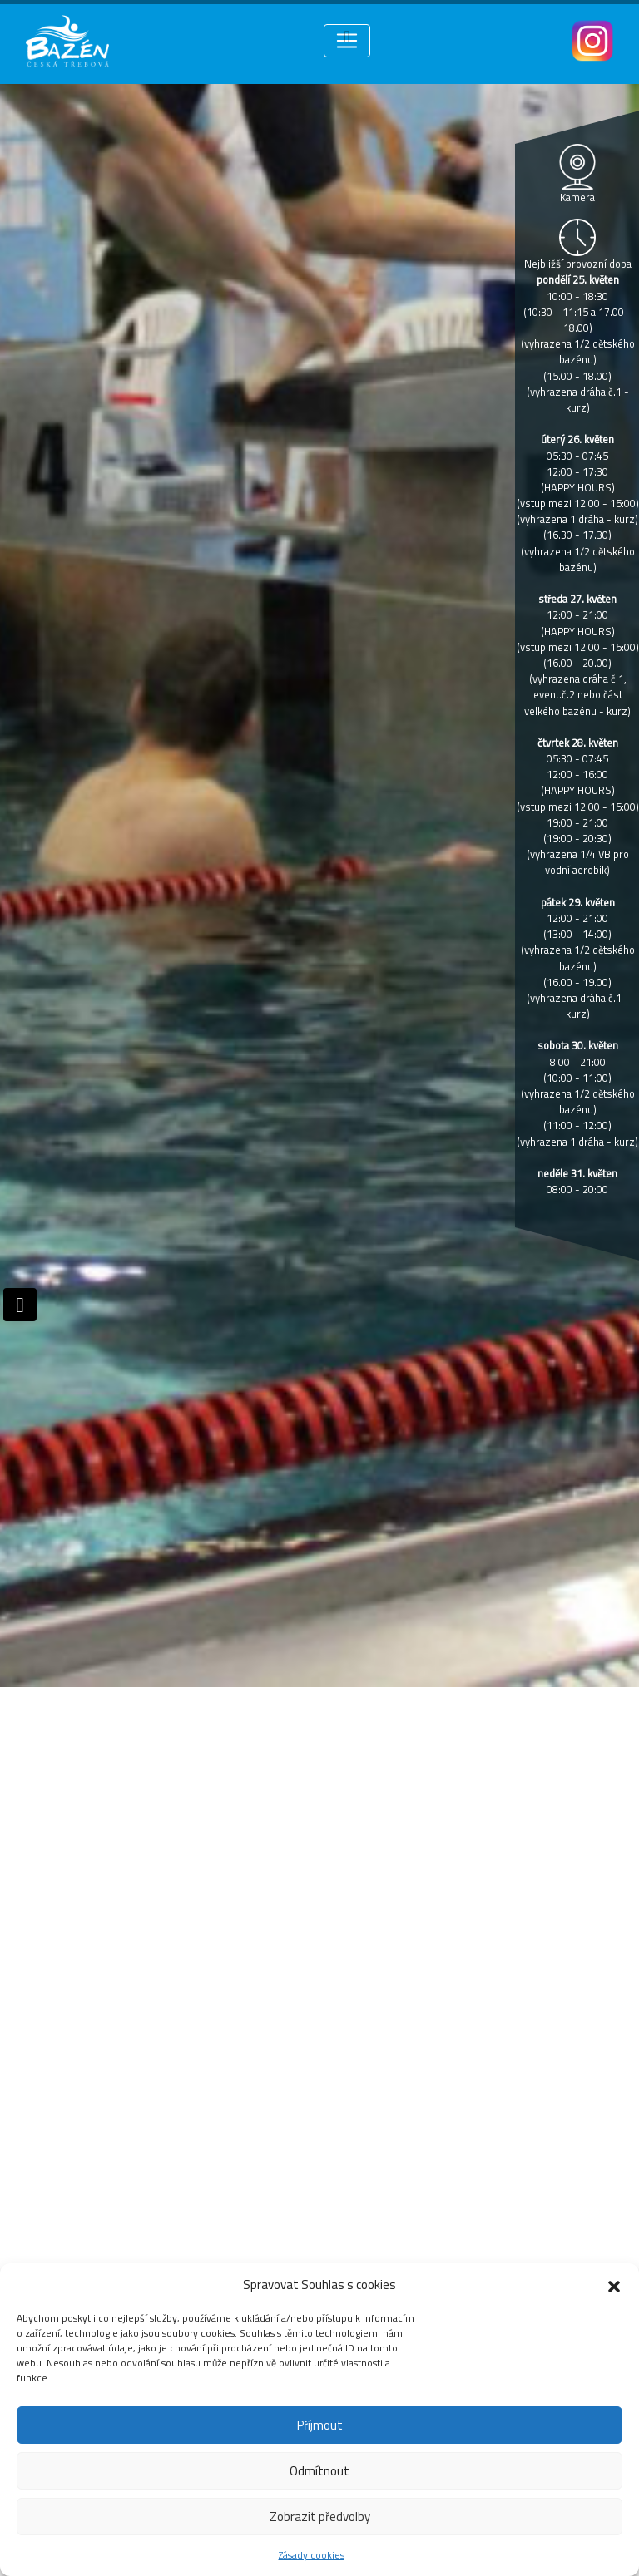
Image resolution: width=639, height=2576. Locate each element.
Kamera (577, 197)
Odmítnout (319, 2470)
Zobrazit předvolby (320, 2516)
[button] (614, 2285)
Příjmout (320, 2425)
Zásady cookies (311, 2555)
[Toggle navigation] (347, 40)
